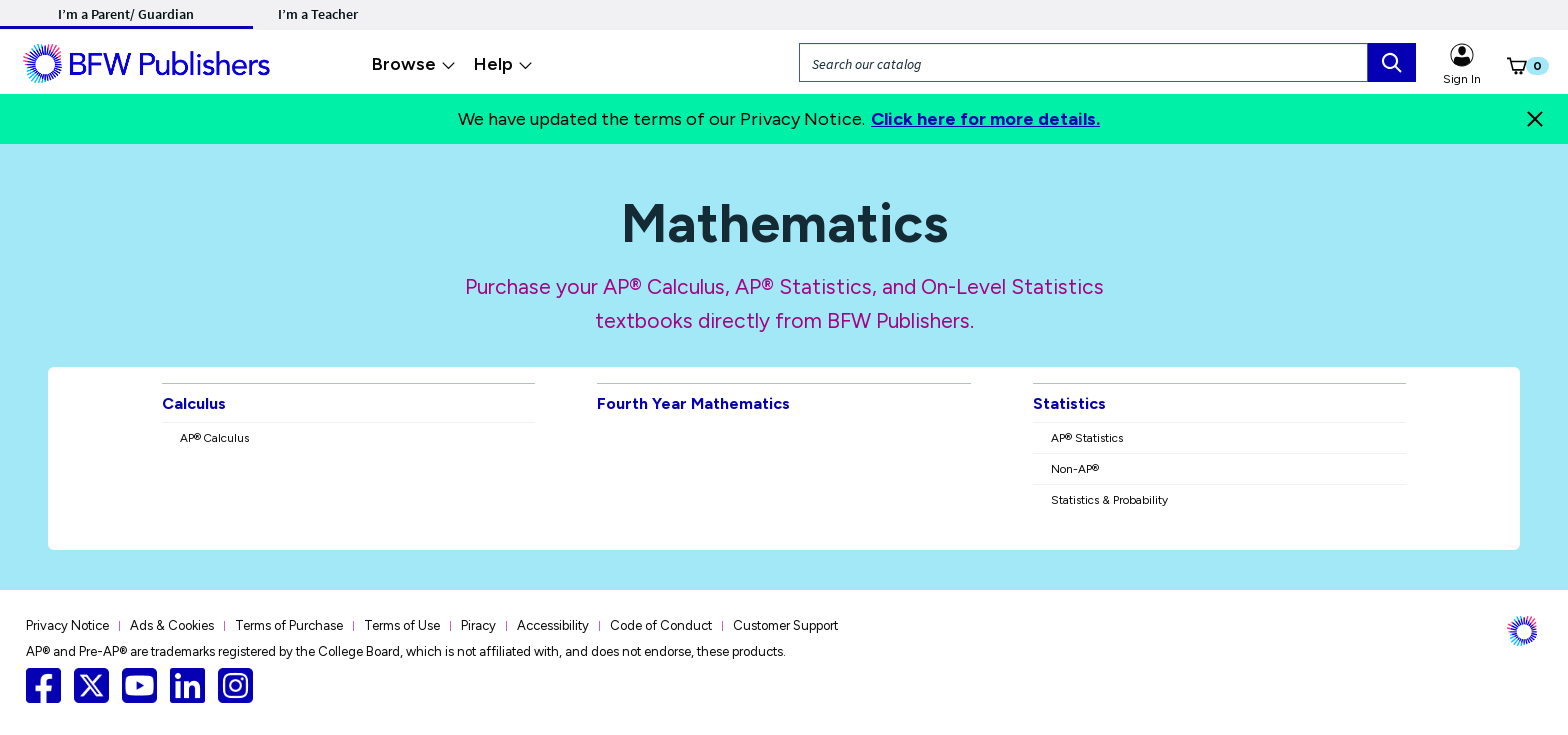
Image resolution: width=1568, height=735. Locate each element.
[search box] (1392, 62)
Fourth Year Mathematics (693, 403)
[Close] (1535, 119)
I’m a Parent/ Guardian (126, 14)
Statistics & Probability (1109, 500)
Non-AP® (1075, 469)
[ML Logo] (149, 61)
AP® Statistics (1087, 438)
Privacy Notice (67, 625)
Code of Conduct (661, 625)
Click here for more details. (985, 119)
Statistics (1069, 403)
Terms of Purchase (289, 625)
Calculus (194, 403)
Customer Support (785, 625)
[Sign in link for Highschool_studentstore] (1462, 52)
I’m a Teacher (318, 14)
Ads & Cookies (172, 625)
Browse (414, 64)
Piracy (478, 625)
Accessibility (553, 625)
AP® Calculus (214, 438)
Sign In (1462, 79)
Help (503, 64)
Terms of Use (402, 625)
